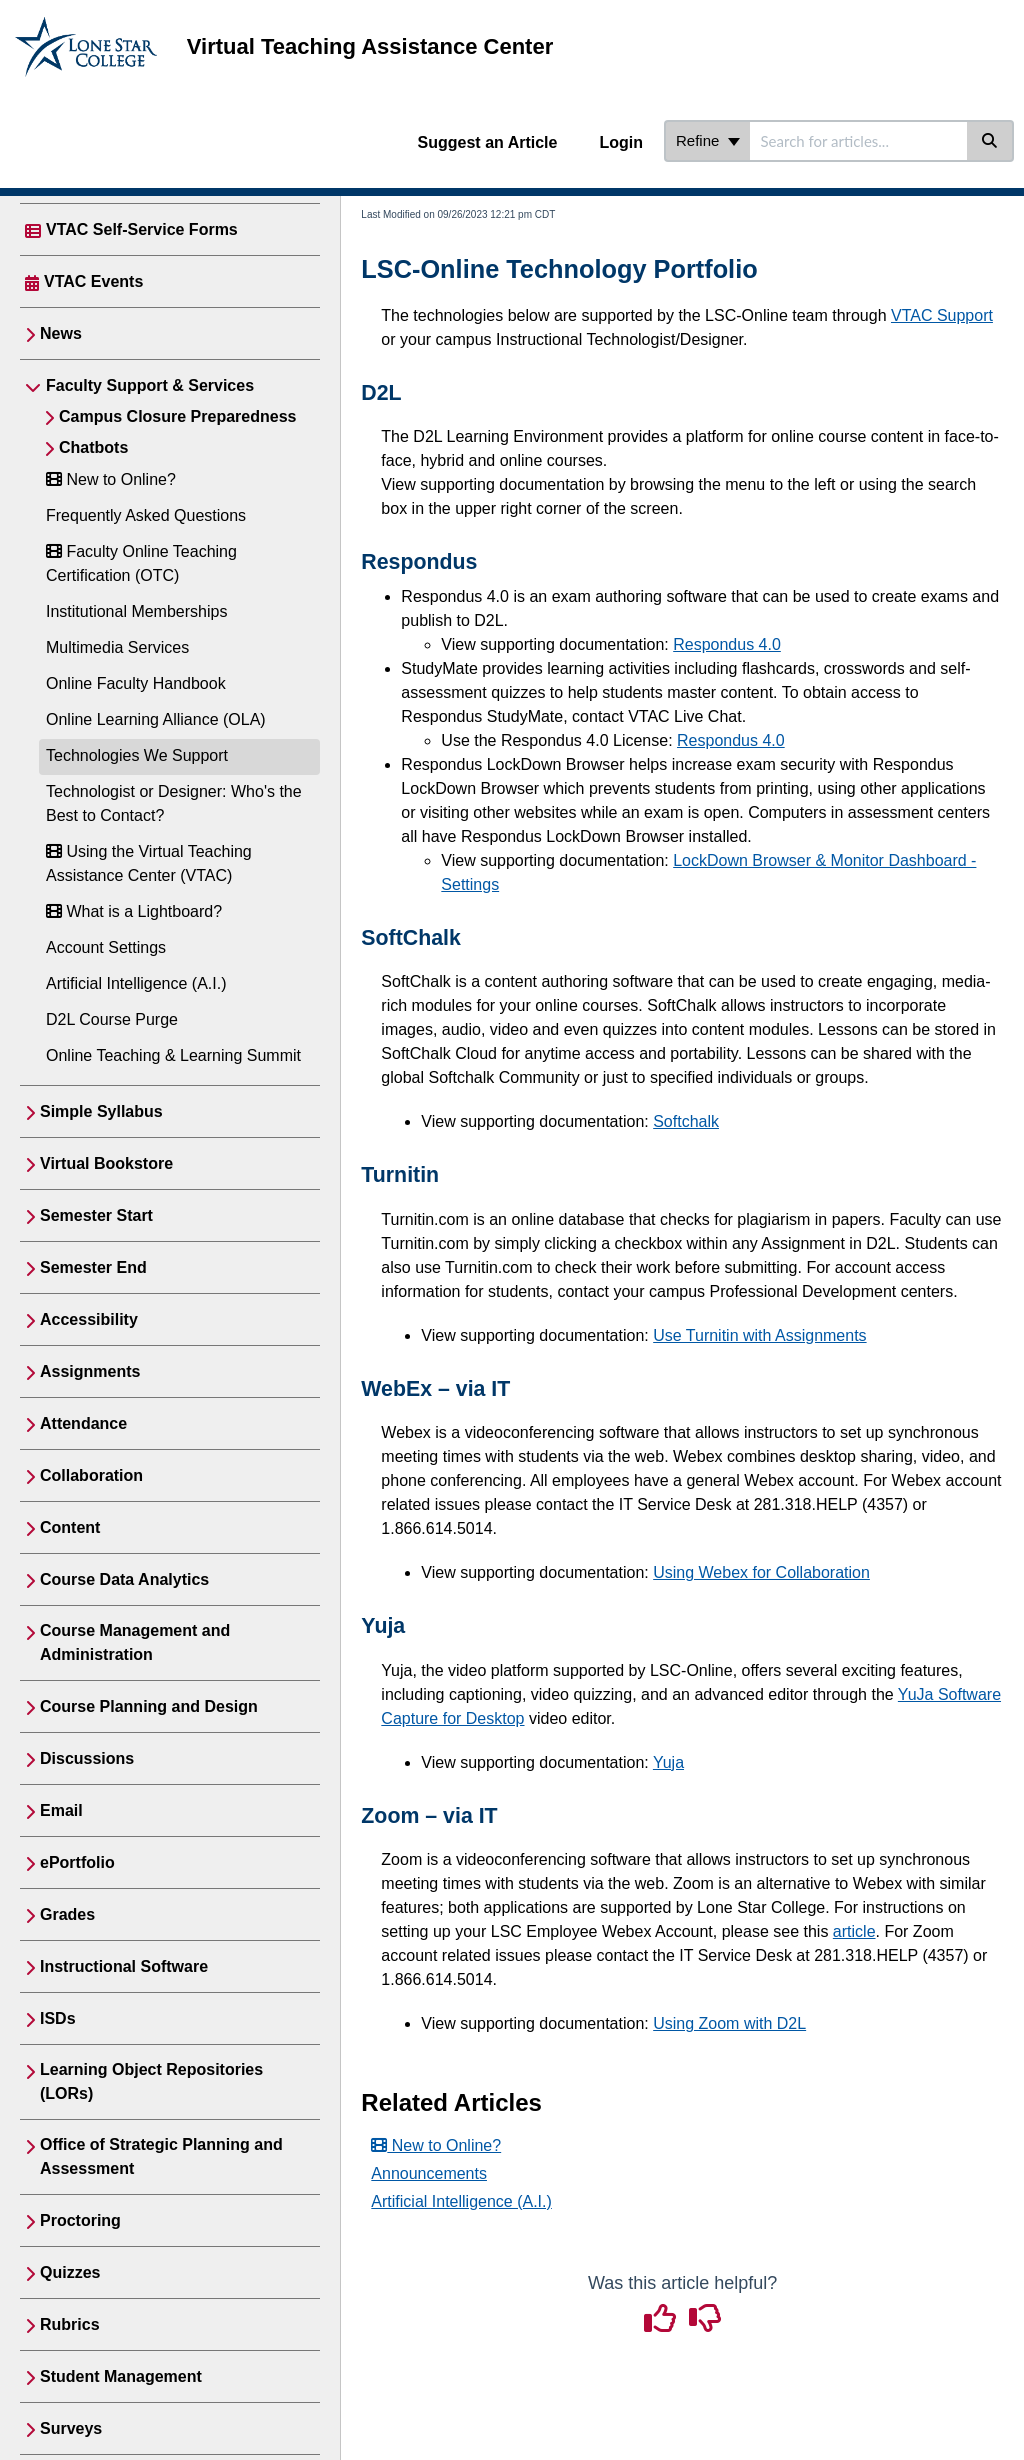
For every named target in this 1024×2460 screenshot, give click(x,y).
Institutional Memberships (136, 611)
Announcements (429, 2173)
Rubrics (70, 2324)
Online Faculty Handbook (136, 683)
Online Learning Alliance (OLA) (156, 719)
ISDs (58, 2018)
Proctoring (80, 2220)
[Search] (990, 141)
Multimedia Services (117, 647)
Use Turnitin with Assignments (759, 1335)
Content (70, 1527)
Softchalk (686, 1121)
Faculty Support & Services (150, 385)
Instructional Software (124, 1966)
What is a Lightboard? (134, 911)
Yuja (668, 1762)
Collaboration (91, 1475)
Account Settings (106, 947)
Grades (67, 1914)
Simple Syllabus (101, 1111)
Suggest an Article (488, 142)
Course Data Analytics (124, 1579)
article (854, 1931)
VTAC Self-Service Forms (142, 229)
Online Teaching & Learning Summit (173, 1055)
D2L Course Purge (112, 1019)
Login (621, 142)
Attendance (83, 1423)
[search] (858, 141)
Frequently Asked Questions (146, 515)
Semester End (93, 1267)
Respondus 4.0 (727, 644)
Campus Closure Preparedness (177, 416)
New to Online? (111, 479)
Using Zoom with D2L (729, 2023)
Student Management (121, 2376)
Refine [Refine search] (708, 140)
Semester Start (96, 1215)
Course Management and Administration (135, 1642)
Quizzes (70, 2272)
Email (61, 1810)
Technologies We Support (137, 755)
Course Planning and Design (149, 1706)
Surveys (71, 2428)
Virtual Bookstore (106, 1163)
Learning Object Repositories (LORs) (151, 2081)
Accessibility (89, 1319)
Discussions (87, 1758)
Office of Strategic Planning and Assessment (161, 2156)
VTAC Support (942, 315)
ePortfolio (77, 1862)
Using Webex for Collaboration (761, 1572)
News (61, 333)
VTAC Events (93, 281)
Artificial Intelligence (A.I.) (136, 983)
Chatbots (93, 447)
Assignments (90, 1371)
